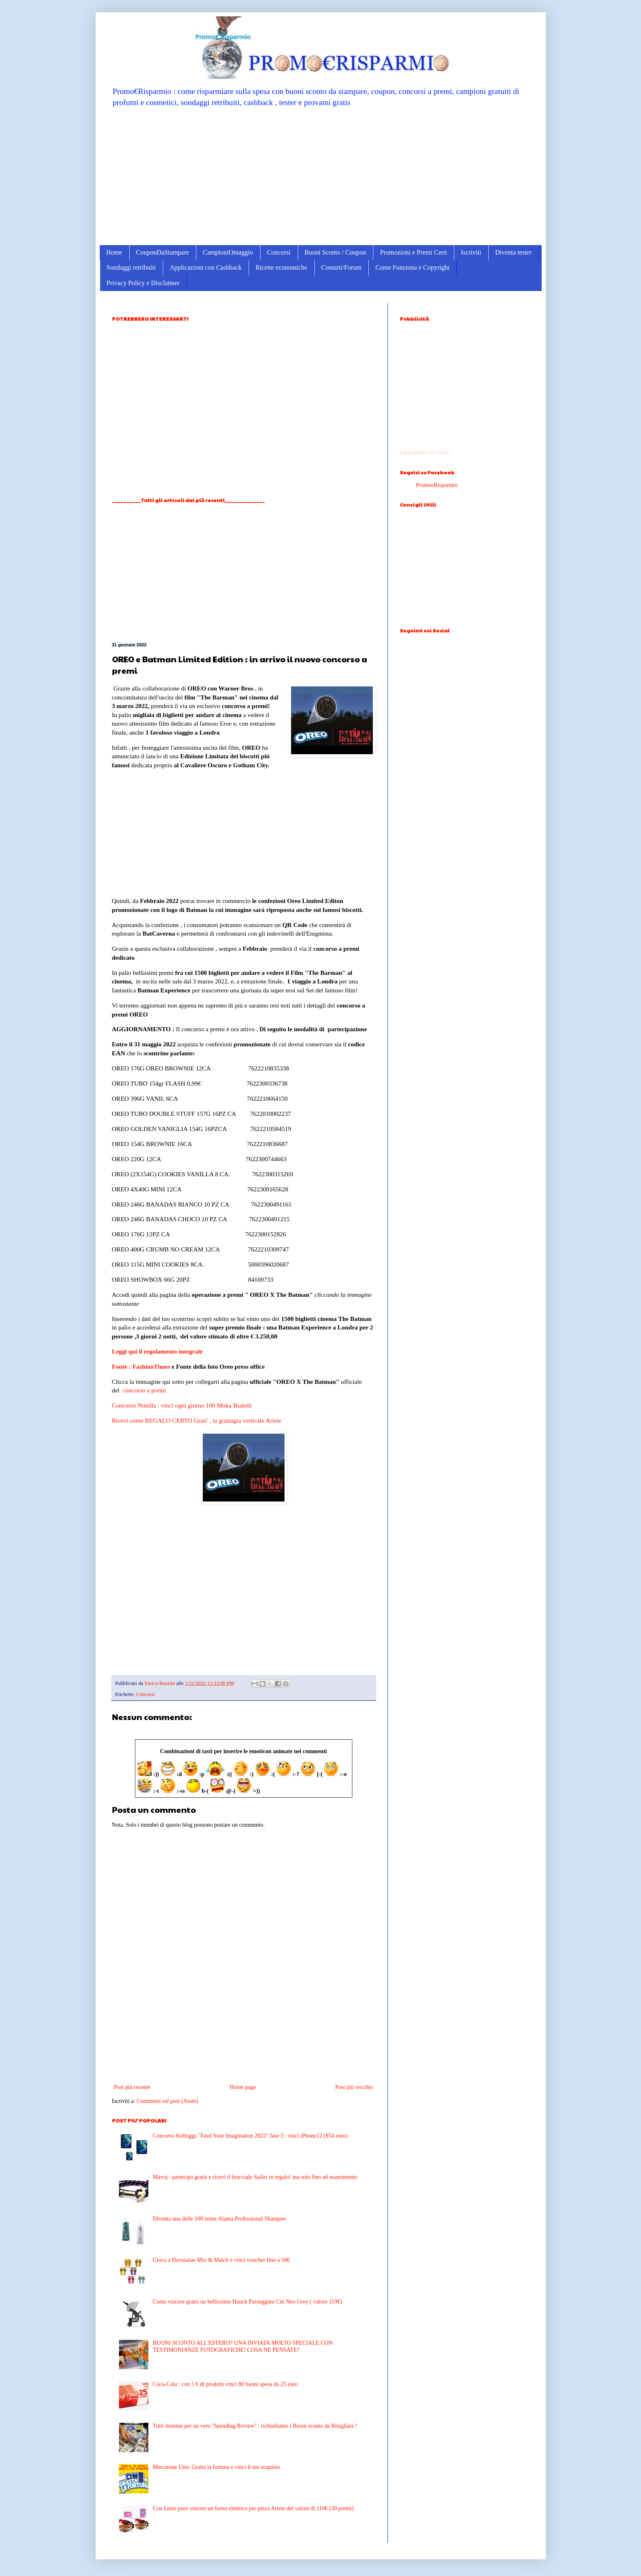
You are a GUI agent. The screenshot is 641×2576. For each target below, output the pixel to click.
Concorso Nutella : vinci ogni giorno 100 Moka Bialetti (182, 1405)
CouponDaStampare (162, 252)
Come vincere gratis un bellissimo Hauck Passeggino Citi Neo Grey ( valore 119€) (247, 2302)
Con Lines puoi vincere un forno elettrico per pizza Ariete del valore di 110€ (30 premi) (253, 2508)
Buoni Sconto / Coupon (335, 252)
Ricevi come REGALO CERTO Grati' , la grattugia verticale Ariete (196, 1420)
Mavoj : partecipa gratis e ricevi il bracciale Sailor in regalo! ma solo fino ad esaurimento (255, 2177)
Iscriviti (471, 252)
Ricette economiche (281, 267)
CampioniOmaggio (228, 252)
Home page (243, 2087)
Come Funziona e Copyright (412, 267)
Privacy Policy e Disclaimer (143, 282)
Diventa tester (513, 252)
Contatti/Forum (341, 267)
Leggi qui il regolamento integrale (157, 1351)
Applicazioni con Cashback (206, 267)
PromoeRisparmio (437, 485)
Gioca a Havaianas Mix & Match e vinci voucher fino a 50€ (221, 2260)
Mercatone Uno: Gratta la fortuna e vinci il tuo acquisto (216, 2467)
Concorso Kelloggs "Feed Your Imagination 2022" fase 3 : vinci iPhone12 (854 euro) (250, 2136)
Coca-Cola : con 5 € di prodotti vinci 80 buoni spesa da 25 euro (225, 2384)
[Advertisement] (320, 175)
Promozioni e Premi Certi (413, 252)
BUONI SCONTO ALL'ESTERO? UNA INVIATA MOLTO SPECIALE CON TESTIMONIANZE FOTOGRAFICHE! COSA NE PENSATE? (243, 2346)
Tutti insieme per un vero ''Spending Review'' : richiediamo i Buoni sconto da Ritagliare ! (255, 2426)
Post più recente (132, 2087)
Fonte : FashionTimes (141, 1366)
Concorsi (279, 252)
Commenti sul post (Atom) (167, 2101)
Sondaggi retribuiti (131, 267)
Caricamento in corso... (426, 452)
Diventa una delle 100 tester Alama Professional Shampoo (219, 2219)
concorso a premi (144, 1390)
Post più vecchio (354, 2087)
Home (114, 252)
